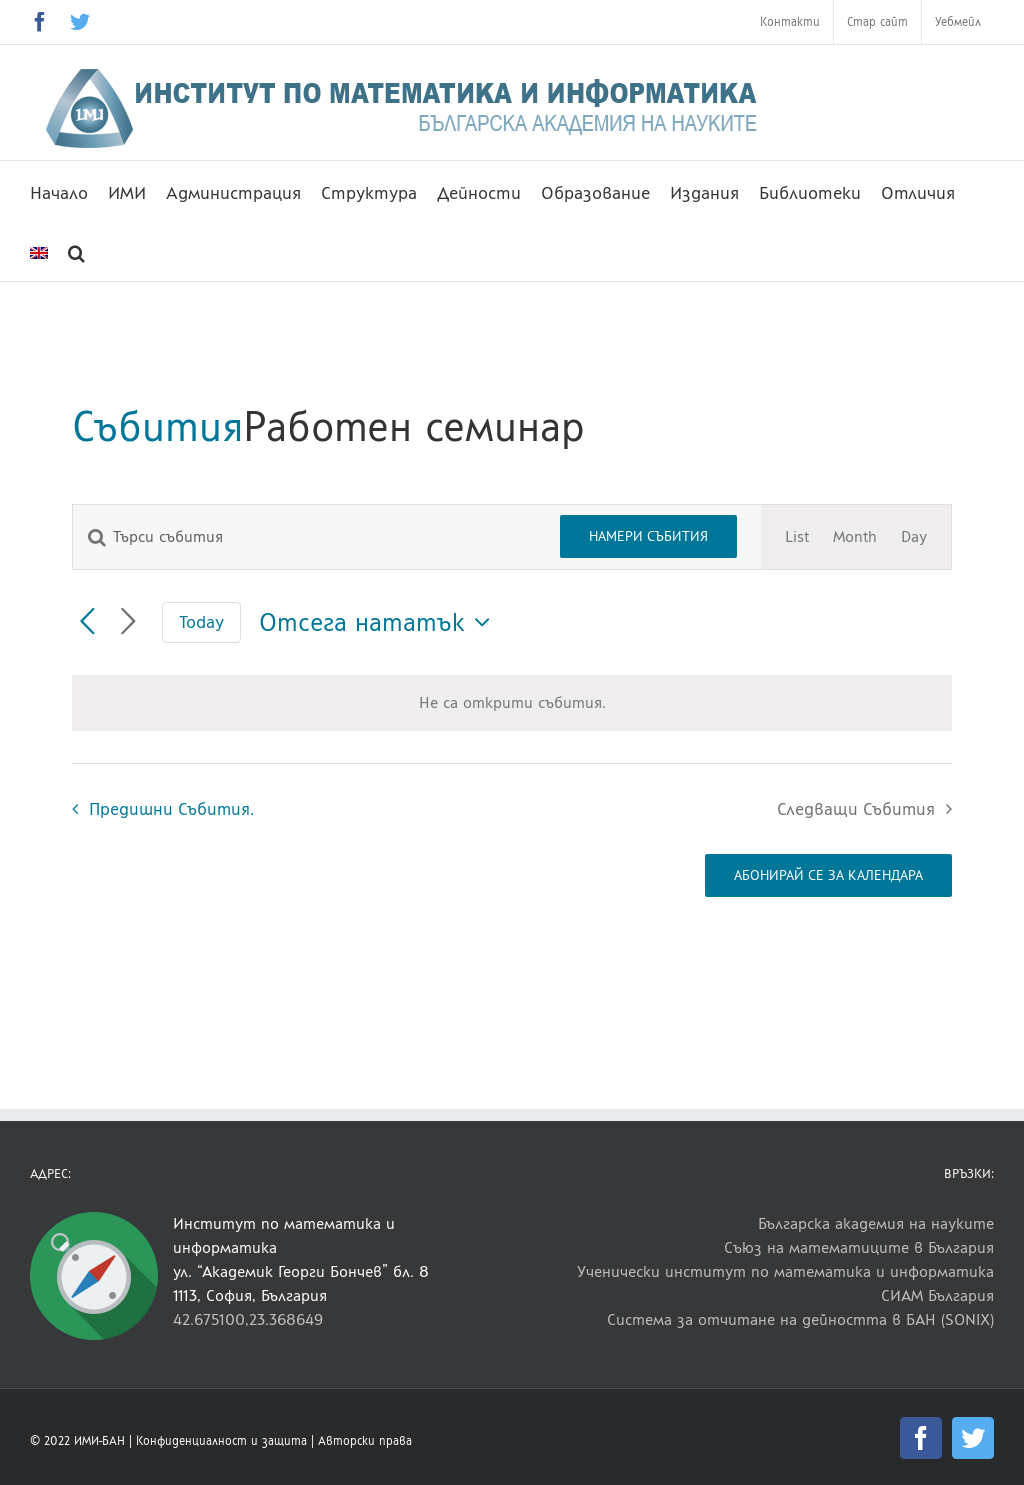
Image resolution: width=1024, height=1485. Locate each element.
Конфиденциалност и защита (221, 1441)
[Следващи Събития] (128, 622)
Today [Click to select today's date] (201, 621)
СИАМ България (937, 1295)
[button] (76, 251)
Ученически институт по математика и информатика (785, 1271)
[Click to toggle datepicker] (379, 622)
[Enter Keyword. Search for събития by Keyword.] (304, 536)
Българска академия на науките (876, 1223)
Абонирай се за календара (828, 875)
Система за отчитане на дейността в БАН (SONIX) (800, 1319)
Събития (157, 426)
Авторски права (365, 1441)
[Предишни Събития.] (87, 622)
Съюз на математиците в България (859, 1247)
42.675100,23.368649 (248, 1319)
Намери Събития (648, 536)
